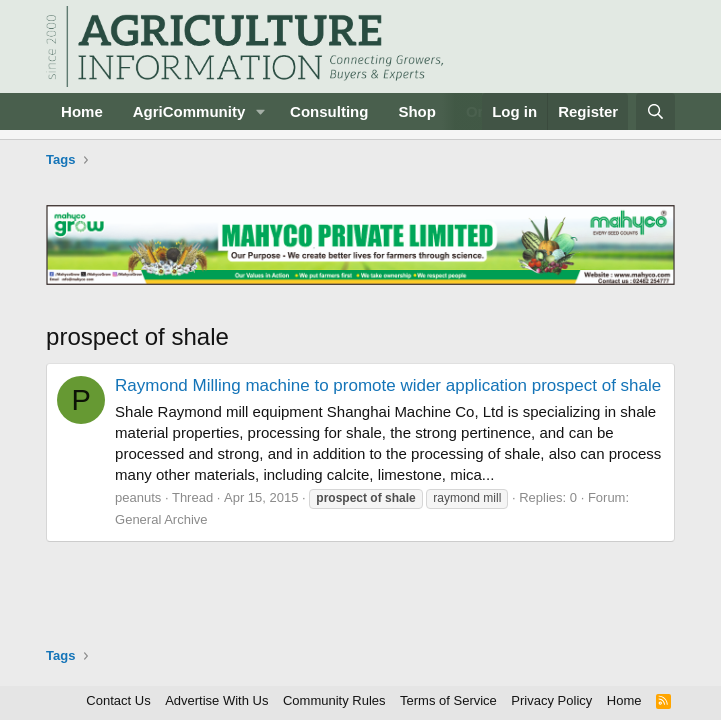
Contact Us (118, 700)
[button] (261, 111)
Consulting (329, 111)
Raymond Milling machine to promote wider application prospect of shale (388, 385)
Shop (417, 111)
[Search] (655, 111)
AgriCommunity (189, 111)
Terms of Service (448, 700)
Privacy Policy (551, 700)
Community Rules (334, 700)
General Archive (161, 519)
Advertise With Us (216, 700)
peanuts (138, 497)
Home (82, 111)
